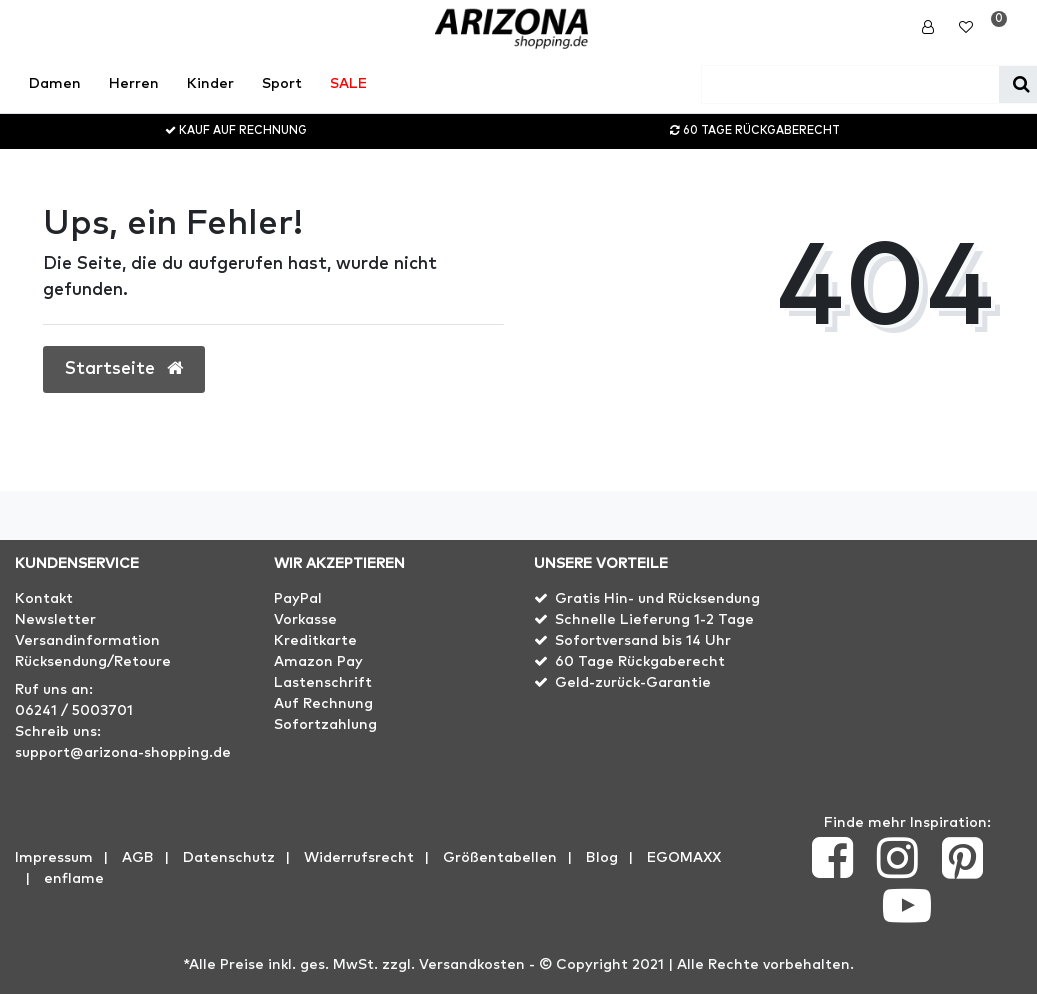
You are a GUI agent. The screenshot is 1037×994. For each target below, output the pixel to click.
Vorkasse (305, 620)
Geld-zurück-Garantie (633, 683)
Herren (134, 84)
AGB (138, 858)
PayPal (298, 599)
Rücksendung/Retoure (93, 662)
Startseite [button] (124, 369)
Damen (55, 84)
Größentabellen (500, 858)
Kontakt (44, 599)
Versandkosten (472, 965)
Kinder (210, 84)
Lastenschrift (323, 683)
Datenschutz (229, 858)
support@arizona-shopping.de (123, 753)
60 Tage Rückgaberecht (640, 662)
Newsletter (55, 620)
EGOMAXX (684, 858)
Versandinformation (87, 641)
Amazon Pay (318, 662)
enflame (74, 879)
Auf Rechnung (323, 704)
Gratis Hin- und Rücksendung (657, 599)
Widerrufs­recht (359, 858)
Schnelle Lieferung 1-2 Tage (654, 620)
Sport (282, 84)
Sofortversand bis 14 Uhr (643, 641)
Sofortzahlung (325, 725)
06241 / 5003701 (74, 711)
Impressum (54, 858)
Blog (602, 858)
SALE (348, 84)
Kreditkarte (315, 641)
